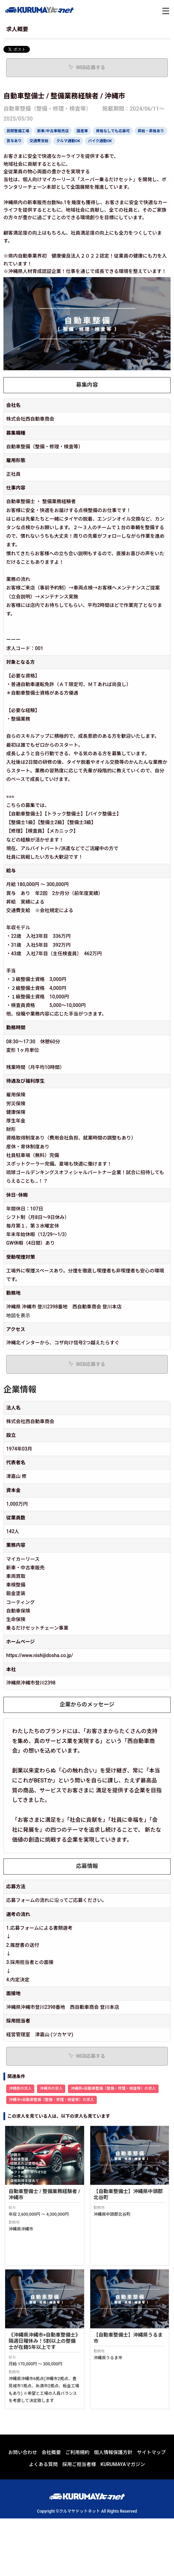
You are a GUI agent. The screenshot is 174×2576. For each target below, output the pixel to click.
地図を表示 (18, 1315)
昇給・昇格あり (151, 131)
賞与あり (14, 141)
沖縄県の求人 (20, 2088)
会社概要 (51, 2452)
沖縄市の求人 (51, 2088)
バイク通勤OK (100, 141)
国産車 (82, 131)
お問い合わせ (22, 2452)
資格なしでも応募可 (113, 131)
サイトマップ (151, 2452)
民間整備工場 (18, 131)
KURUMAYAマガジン (123, 2464)
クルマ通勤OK (68, 141)
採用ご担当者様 (79, 2464)
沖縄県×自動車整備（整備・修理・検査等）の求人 (113, 2088)
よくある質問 (43, 2464)
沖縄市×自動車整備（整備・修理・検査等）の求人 (51, 2100)
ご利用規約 (78, 2452)
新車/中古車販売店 (53, 131)
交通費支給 (39, 141)
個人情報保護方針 (113, 2452)
